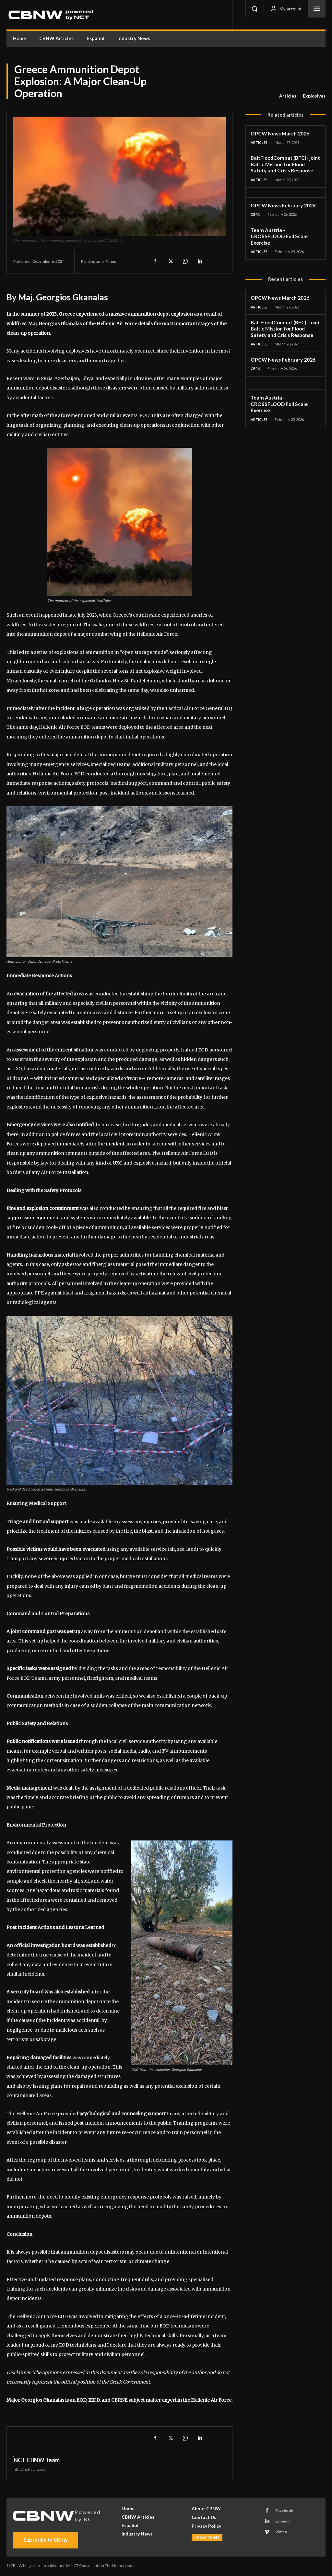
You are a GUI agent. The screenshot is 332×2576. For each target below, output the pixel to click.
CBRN (255, 213)
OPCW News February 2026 (282, 204)
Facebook (284, 2510)
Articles (287, 96)
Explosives (314, 96)
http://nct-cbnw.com (30, 2469)
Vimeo (281, 2531)
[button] (254, 8)
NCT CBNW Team (37, 2460)
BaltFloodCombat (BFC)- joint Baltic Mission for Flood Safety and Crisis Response (284, 164)
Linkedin (282, 2521)
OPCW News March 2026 (279, 133)
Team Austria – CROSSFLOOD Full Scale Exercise (284, 232)
